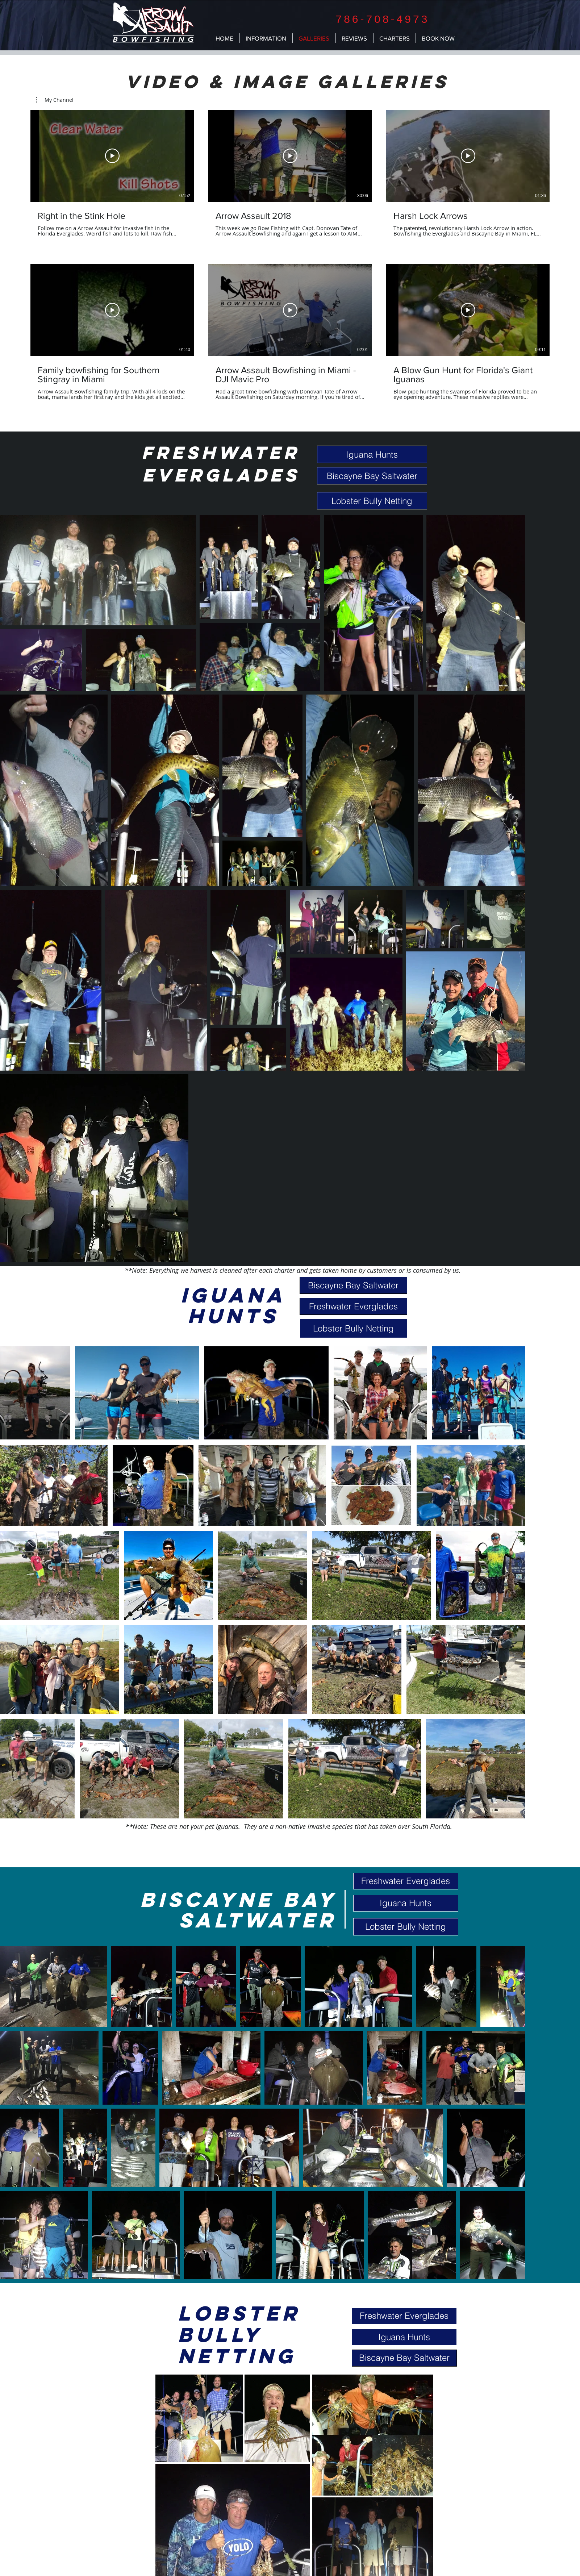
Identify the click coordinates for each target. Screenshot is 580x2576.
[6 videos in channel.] (290, 254)
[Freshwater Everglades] (353, 1306)
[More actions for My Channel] (55, 100)
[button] (55, 100)
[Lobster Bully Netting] (372, 500)
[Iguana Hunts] (372, 454)
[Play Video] (112, 156)
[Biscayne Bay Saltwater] (372, 475)
